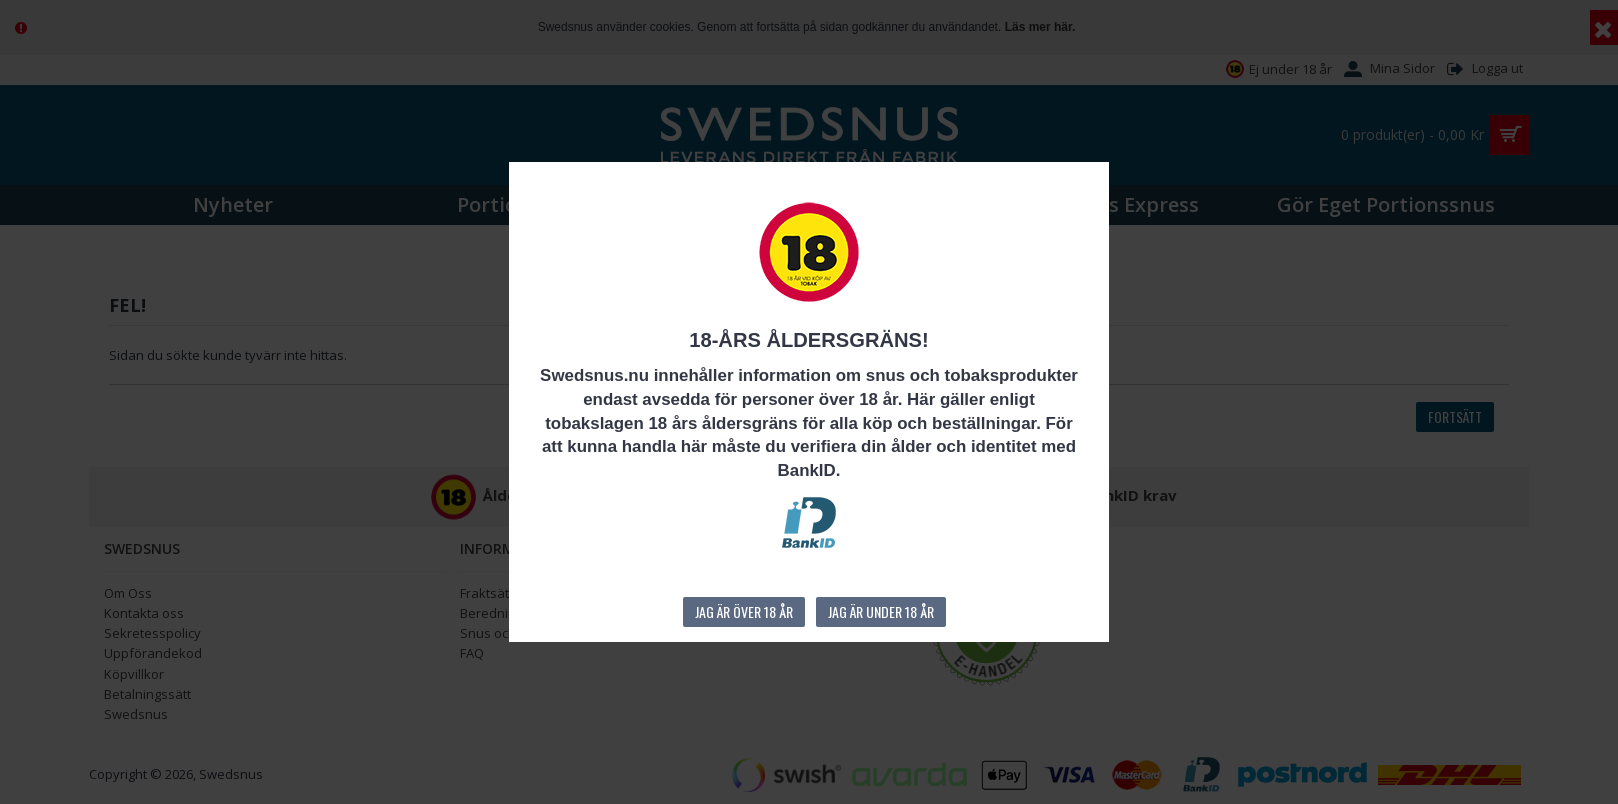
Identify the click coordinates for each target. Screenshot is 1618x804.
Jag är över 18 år (744, 611)
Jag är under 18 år (881, 611)
